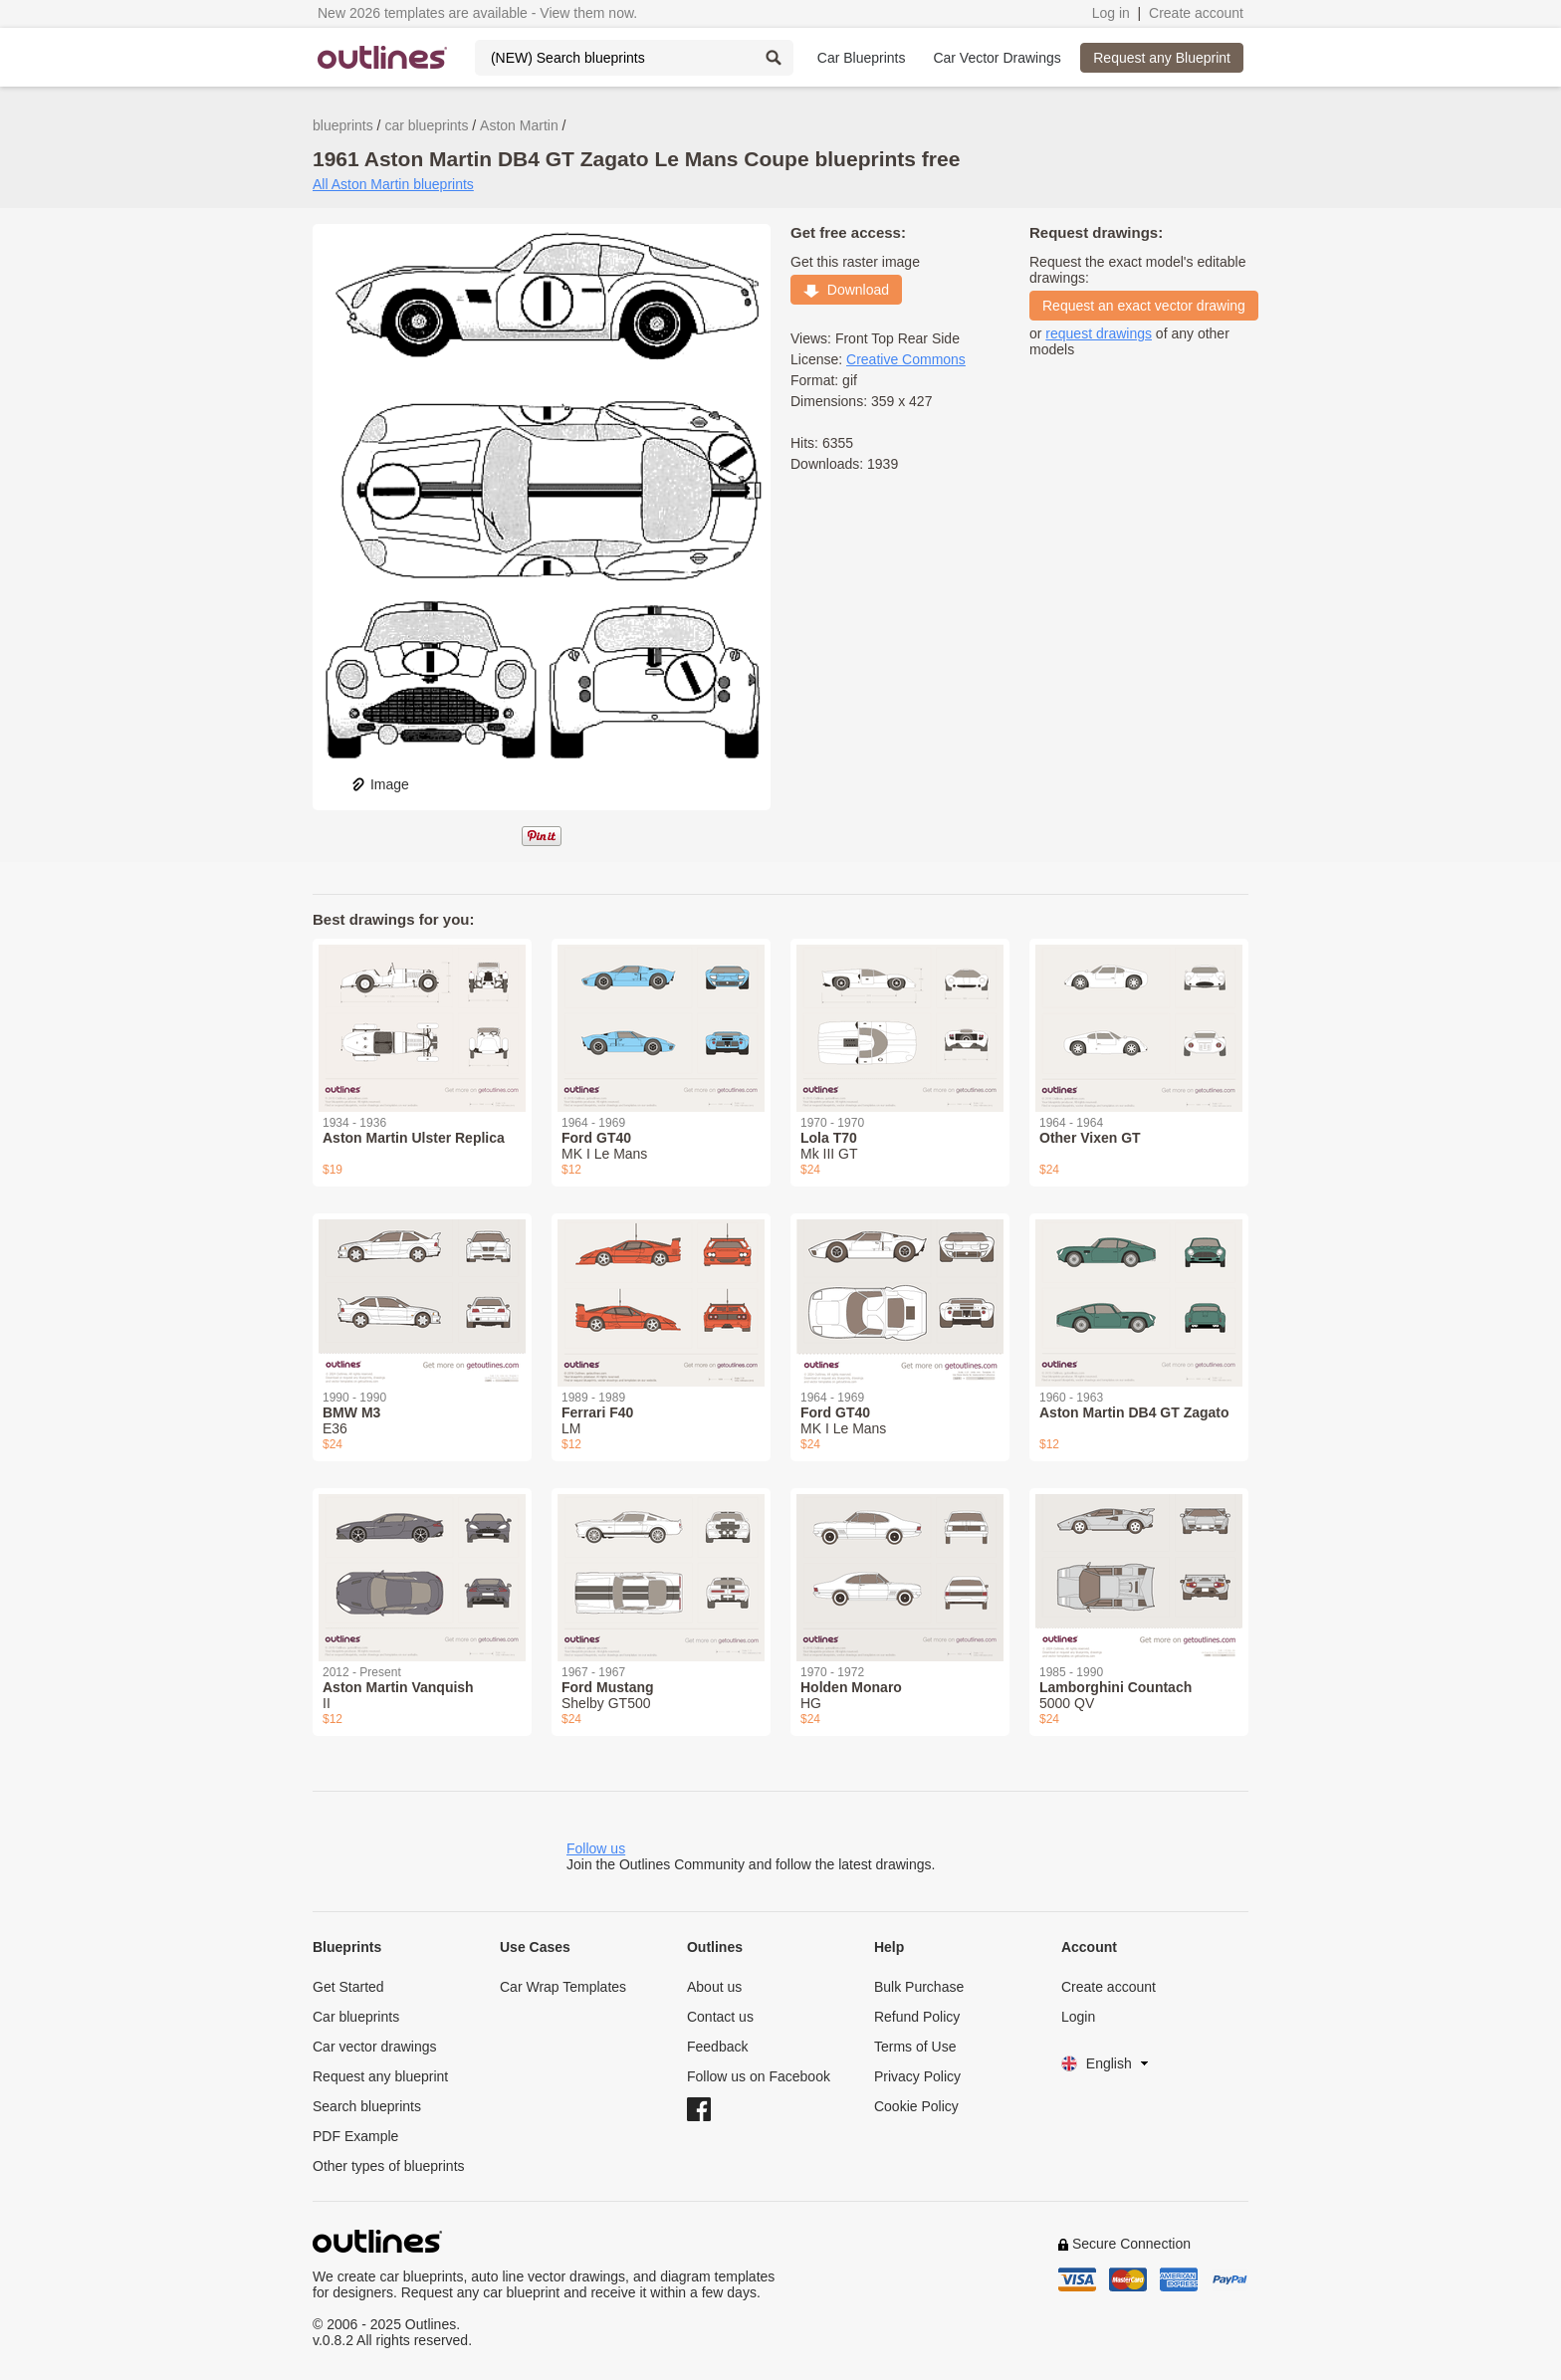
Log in (1111, 13)
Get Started (348, 1987)
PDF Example (355, 2136)
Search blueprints (367, 2106)
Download (846, 290)
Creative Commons (906, 359)
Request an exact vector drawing (1143, 306)
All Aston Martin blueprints (393, 184)
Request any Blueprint (1161, 58)
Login (1078, 2017)
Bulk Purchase (919, 1987)
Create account (1196, 13)
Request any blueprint (380, 2076)
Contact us (720, 2017)
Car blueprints (356, 2017)
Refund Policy (917, 2017)
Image (379, 784)
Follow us (595, 1848)
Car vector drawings (375, 2047)
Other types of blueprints (389, 2166)
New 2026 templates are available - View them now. (477, 13)
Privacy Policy (917, 2076)
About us (714, 1987)
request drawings (1098, 333)
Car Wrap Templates (563, 1987)
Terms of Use (915, 2047)
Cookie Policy (916, 2106)
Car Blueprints (861, 58)
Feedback (717, 2047)
